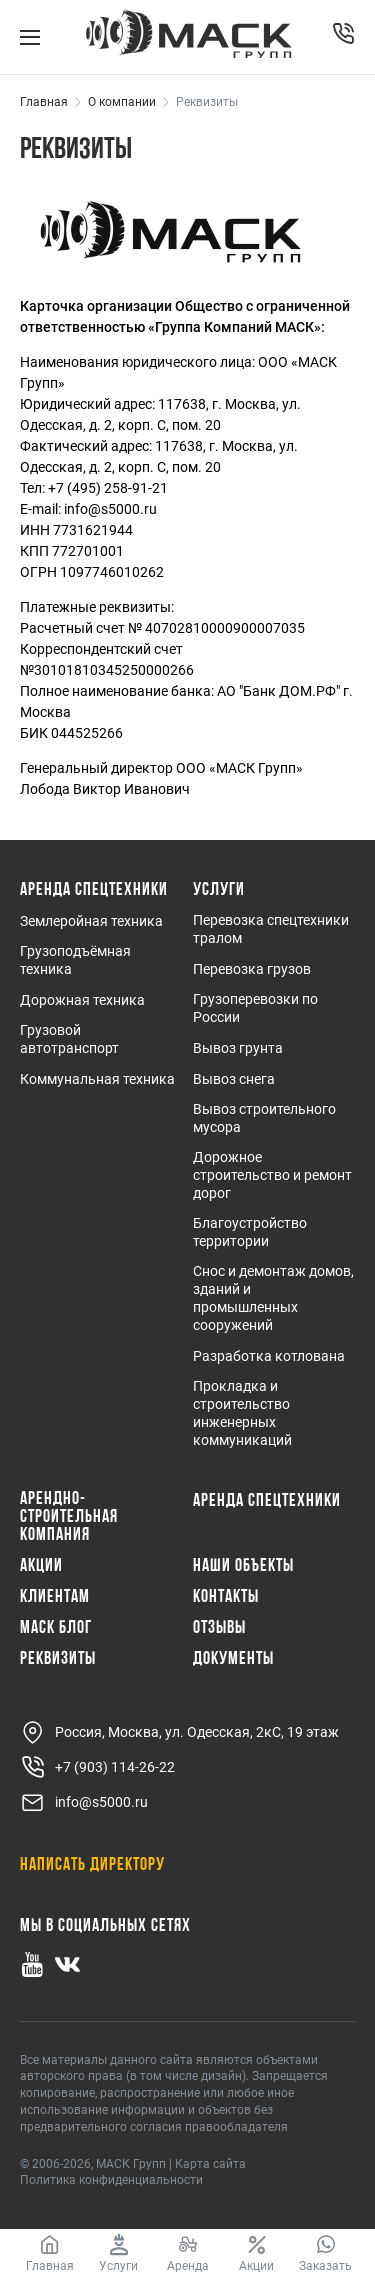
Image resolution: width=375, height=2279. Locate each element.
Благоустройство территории (250, 1232)
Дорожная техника (82, 1000)
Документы (233, 1660)
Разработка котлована (269, 1356)
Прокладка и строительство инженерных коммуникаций (242, 1413)
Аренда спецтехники (94, 891)
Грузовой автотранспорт (69, 1039)
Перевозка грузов (252, 969)
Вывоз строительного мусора (264, 1118)
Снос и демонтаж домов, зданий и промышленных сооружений (273, 1298)
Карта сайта (210, 2164)
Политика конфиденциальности (111, 2180)
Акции (41, 1567)
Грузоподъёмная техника (75, 960)
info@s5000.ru (84, 1802)
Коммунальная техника (97, 1079)
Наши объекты (243, 1567)
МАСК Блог (56, 1629)
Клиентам (55, 1598)
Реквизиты (58, 1660)
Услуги (219, 891)
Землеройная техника (91, 921)
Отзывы (219, 1629)
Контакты (226, 1598)
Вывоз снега (234, 1079)
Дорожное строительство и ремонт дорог (272, 1175)
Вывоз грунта (238, 1048)
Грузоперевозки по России (255, 1008)
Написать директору (92, 1865)
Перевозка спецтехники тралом (271, 929)
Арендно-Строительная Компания (69, 1518)
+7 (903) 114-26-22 (97, 1767)
